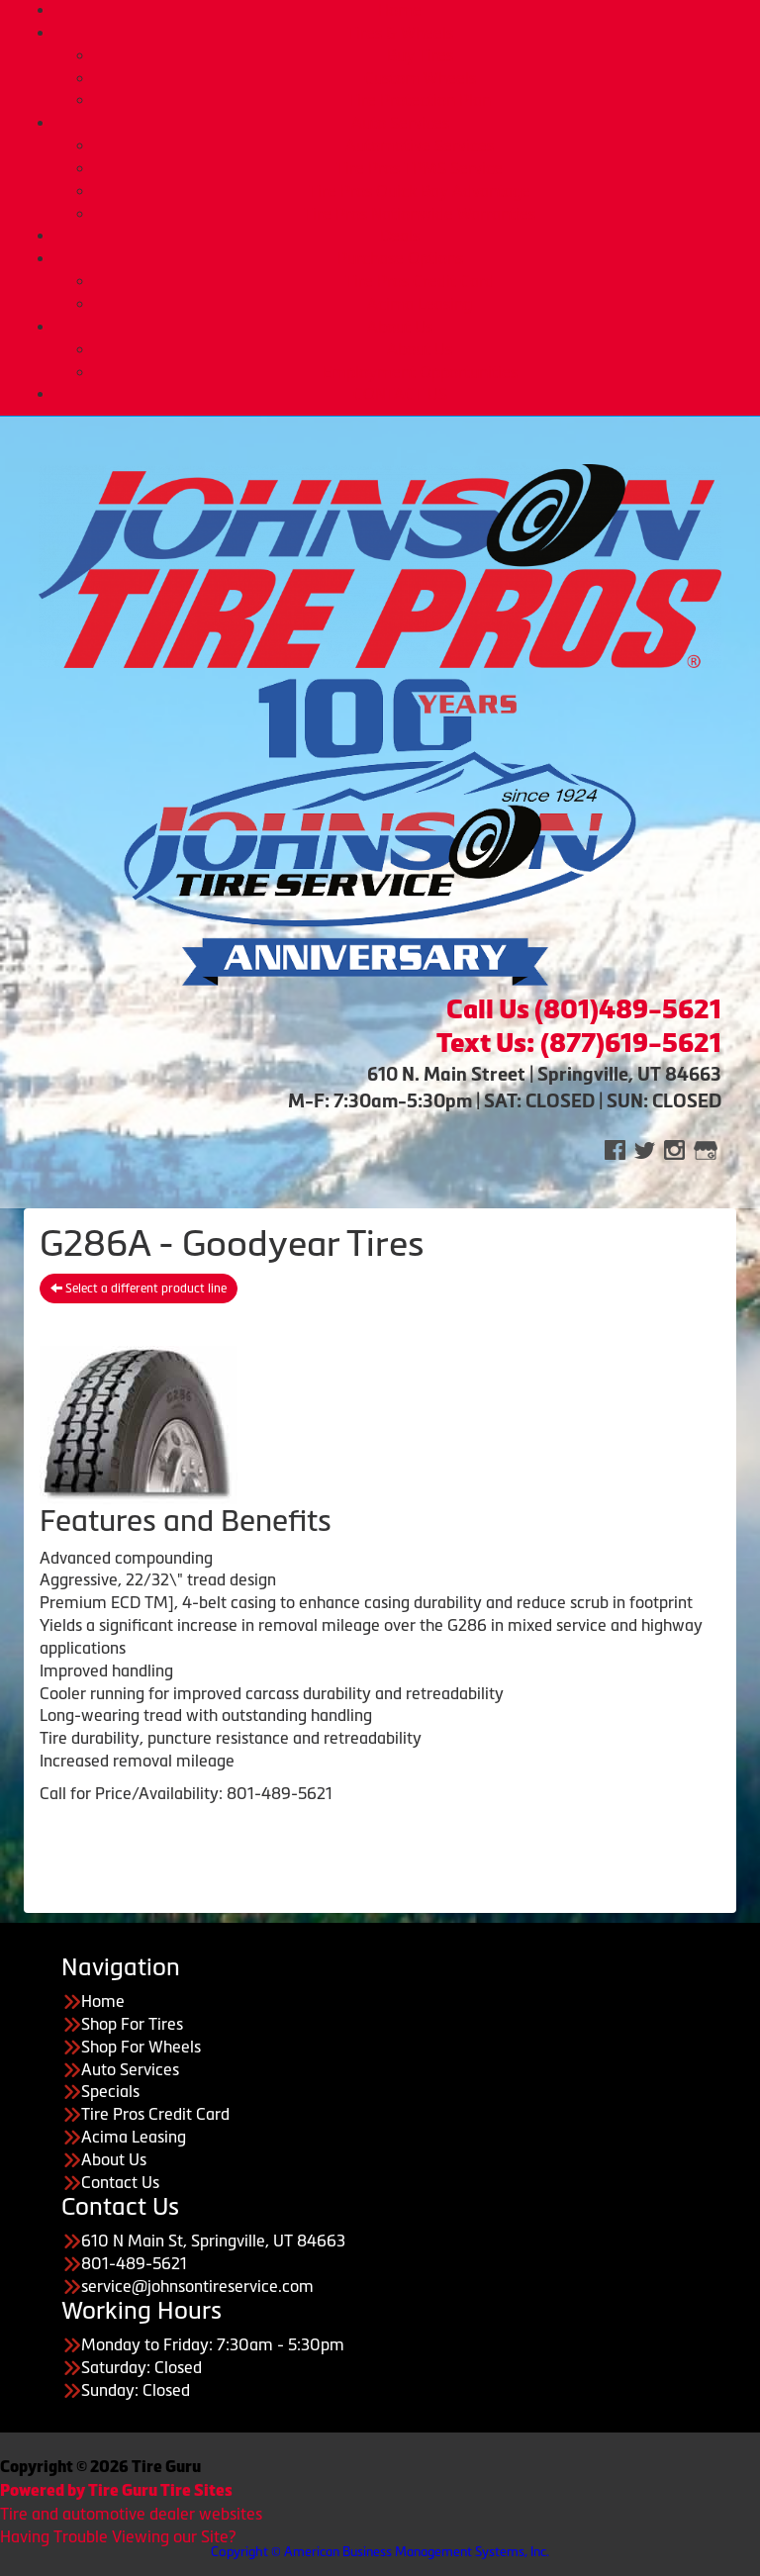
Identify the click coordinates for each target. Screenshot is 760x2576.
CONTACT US (400, 394)
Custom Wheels (420, 78)
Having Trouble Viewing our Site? (118, 2536)
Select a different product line (138, 1288)
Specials (110, 2091)
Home (400, 10)
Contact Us (120, 2182)
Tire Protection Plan (419, 100)
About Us (399, 326)
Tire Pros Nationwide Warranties (419, 214)
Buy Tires (420, 55)
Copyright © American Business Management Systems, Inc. (380, 2551)
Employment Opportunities (420, 372)
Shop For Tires (132, 2024)
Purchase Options (400, 258)
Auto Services (400, 123)
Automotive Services (419, 145)
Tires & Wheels (400, 33)
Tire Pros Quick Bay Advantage (419, 191)
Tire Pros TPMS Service (419, 168)
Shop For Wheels (141, 2046)
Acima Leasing (419, 304)
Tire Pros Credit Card (419, 281)
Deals (400, 235)
